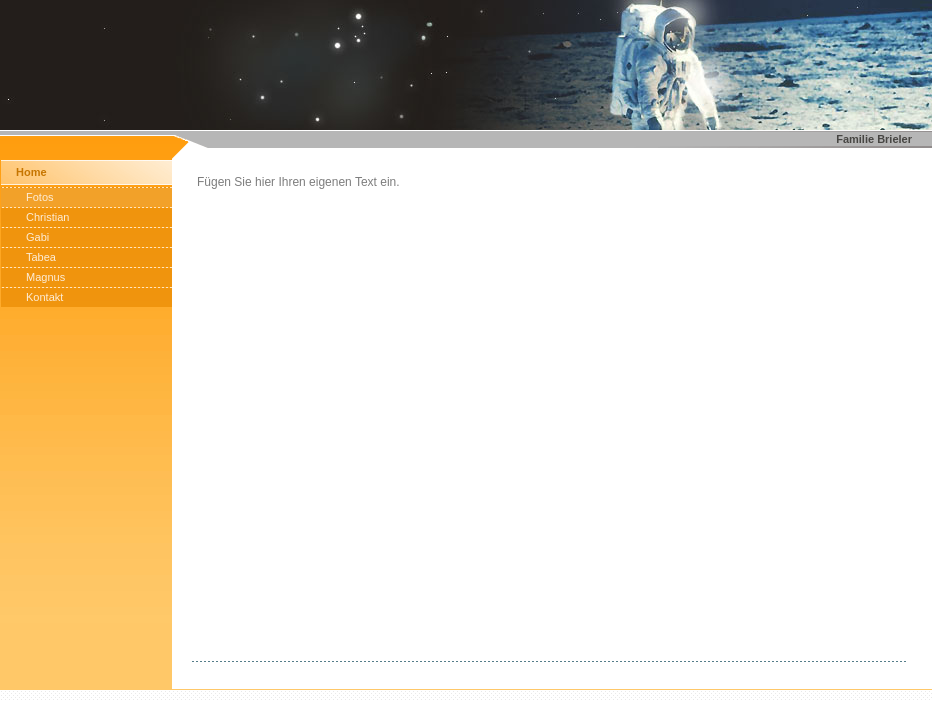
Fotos (40, 197)
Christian (47, 217)
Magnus (45, 277)
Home (31, 172)
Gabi (37, 237)
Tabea (41, 257)
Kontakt (44, 297)
